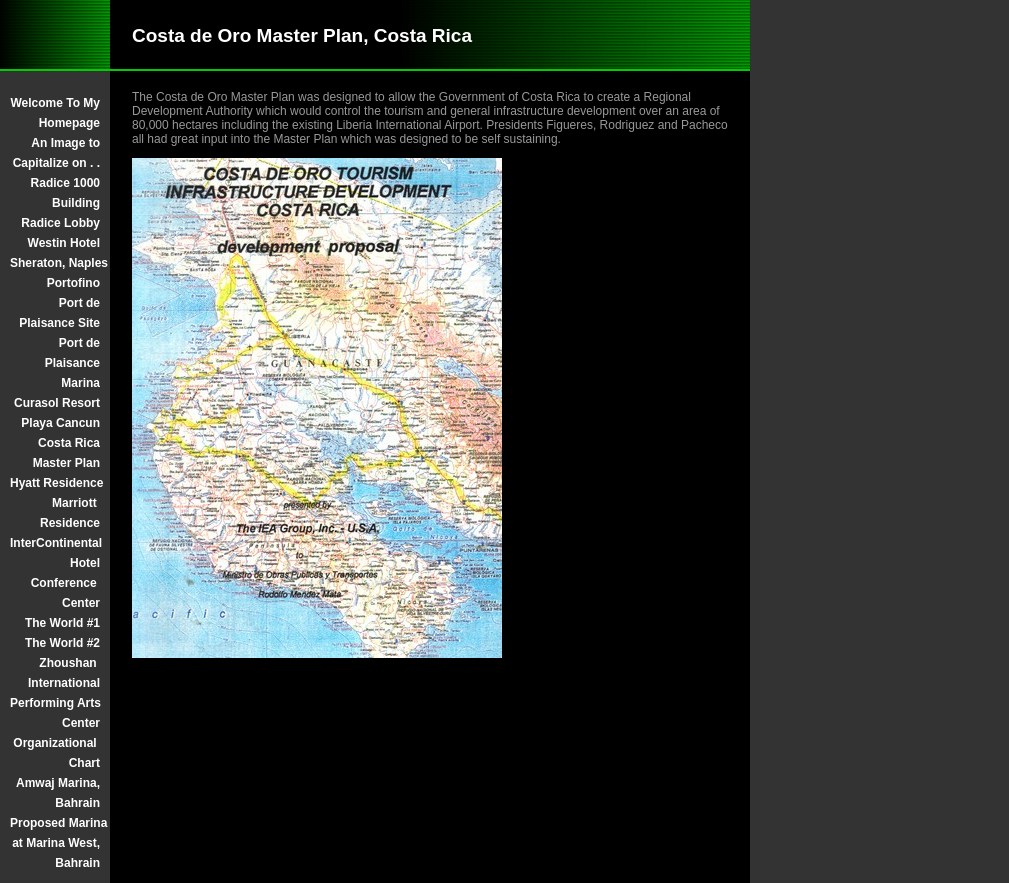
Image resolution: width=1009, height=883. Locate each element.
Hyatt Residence (55, 483)
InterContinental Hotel (55, 553)
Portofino (73, 283)
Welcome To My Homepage (55, 113)
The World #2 (62, 643)
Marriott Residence (70, 513)
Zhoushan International (64, 673)
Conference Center (65, 593)
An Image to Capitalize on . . (56, 153)
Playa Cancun (60, 423)
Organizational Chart (56, 753)
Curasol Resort (57, 403)
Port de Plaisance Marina (72, 363)
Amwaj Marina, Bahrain (58, 793)
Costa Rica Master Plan (66, 453)
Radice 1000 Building (65, 193)
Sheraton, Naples (55, 263)
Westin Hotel (64, 243)
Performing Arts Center (55, 713)
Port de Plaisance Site (59, 313)
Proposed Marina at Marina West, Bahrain (55, 843)
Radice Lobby (60, 223)
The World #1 (62, 623)
